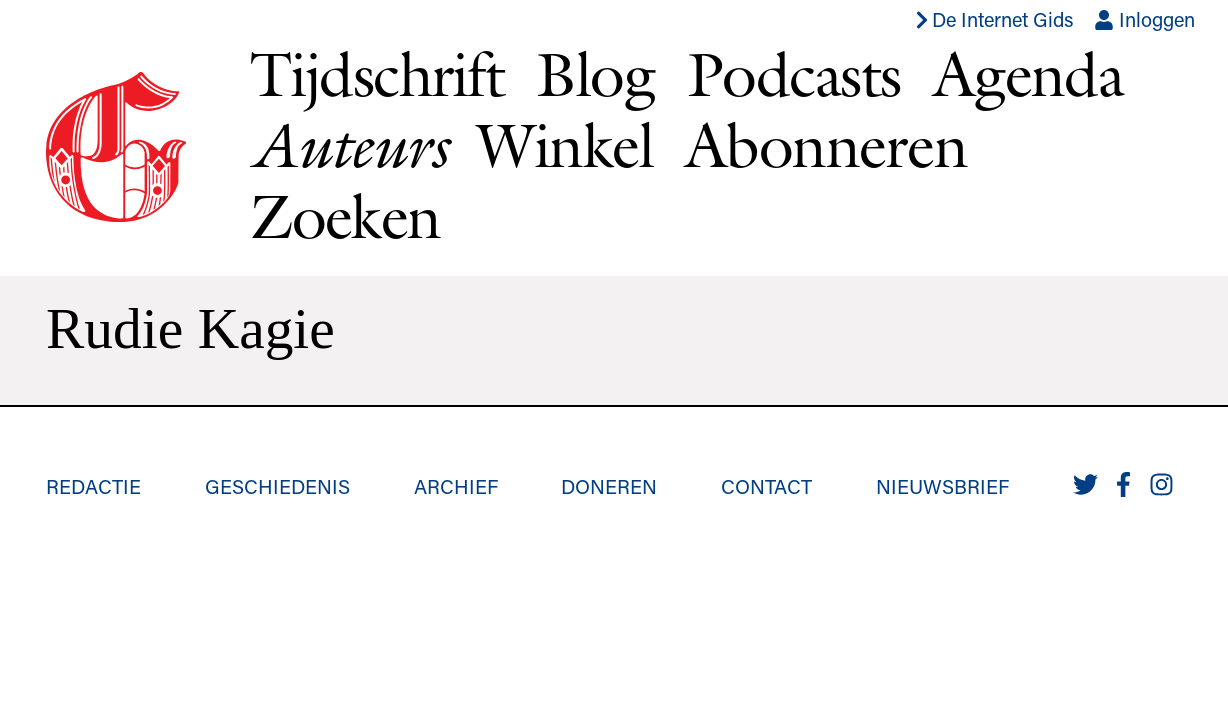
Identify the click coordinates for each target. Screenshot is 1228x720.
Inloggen (1144, 19)
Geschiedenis (277, 486)
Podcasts (794, 73)
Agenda (1028, 73)
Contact (766, 486)
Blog (595, 73)
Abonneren (826, 144)
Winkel (565, 144)
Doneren (609, 486)
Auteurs (347, 145)
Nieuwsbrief (942, 486)
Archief (456, 486)
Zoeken (345, 215)
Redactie (93, 486)
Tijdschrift (377, 73)
